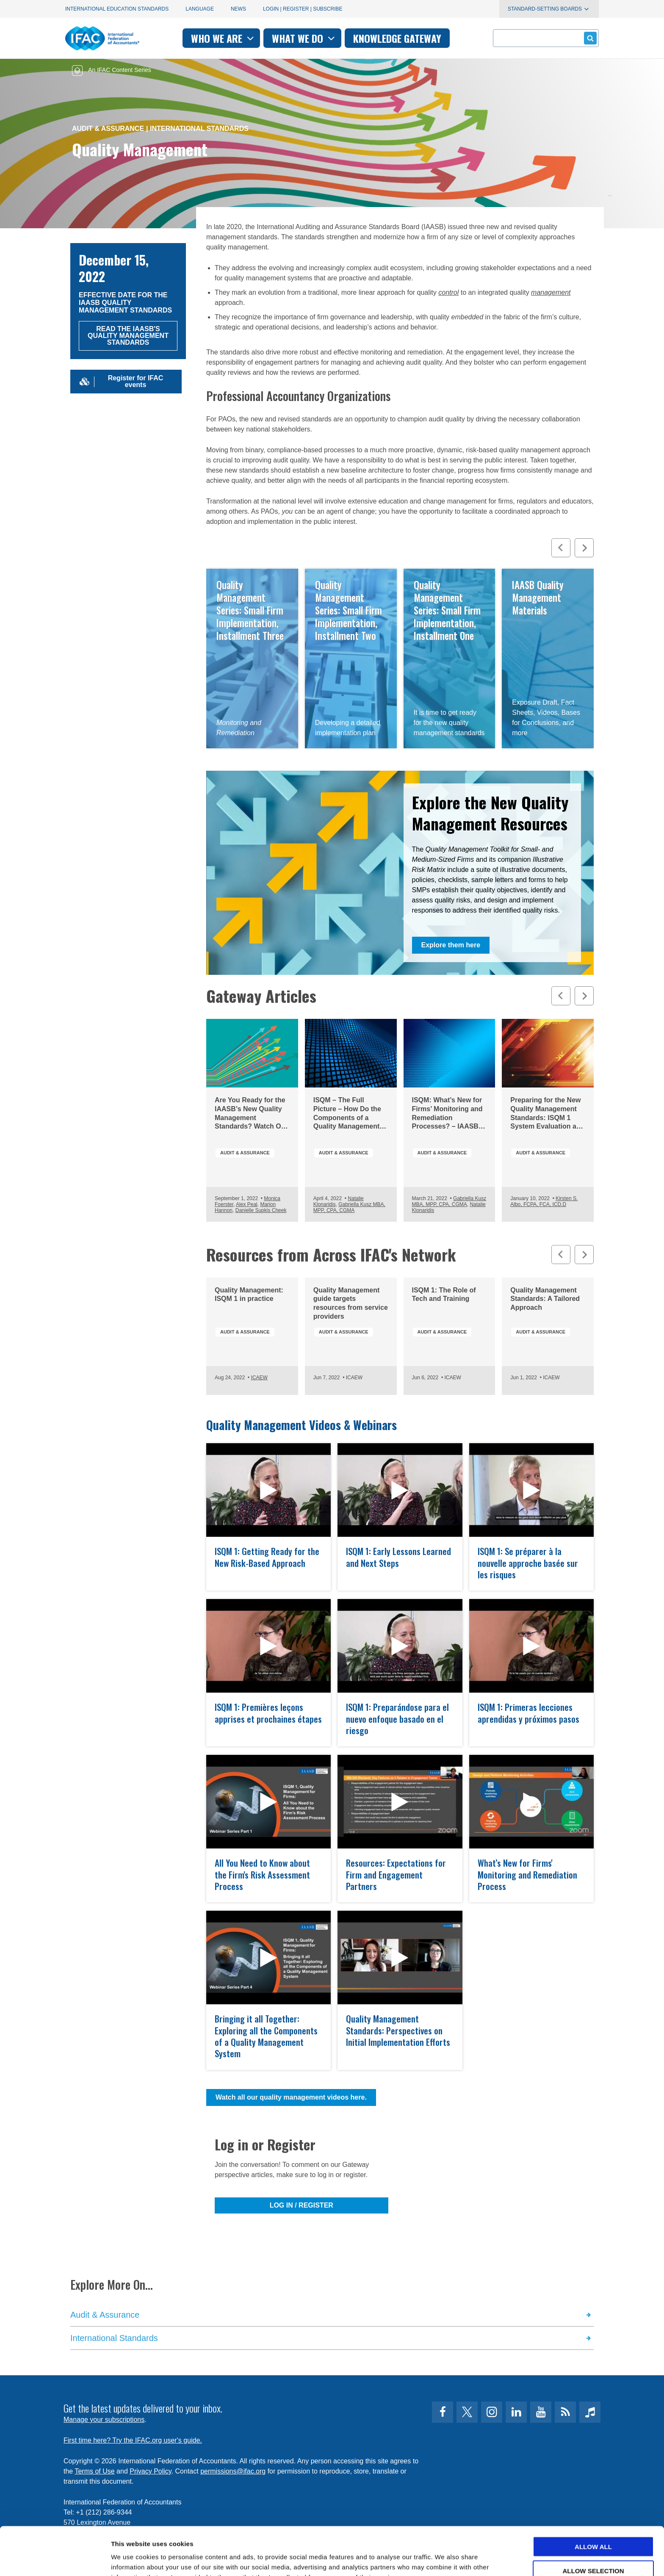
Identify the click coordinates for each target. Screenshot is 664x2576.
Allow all (593, 2501)
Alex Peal (246, 1204)
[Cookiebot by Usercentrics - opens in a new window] (55, 2559)
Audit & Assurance (108, 128)
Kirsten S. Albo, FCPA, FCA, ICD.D (544, 1201)
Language (199, 9)
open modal (268, 1517)
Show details (444, 2559)
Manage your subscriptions (104, 2419)
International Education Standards (117, 9)
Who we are (223, 38)
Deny (593, 2549)
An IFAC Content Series (111, 69)
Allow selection (593, 2525)
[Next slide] (584, 547)
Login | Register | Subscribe (303, 9)
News (238, 9)
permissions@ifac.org (233, 2471)
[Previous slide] (560, 547)
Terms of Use (94, 2471)
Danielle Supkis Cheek (261, 1210)
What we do (304, 38)
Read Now (252, 658)
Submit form (589, 38)
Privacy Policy (150, 2471)
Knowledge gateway (397, 38)
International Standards (199, 128)
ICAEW (259, 1378)
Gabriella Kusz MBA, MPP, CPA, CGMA (349, 1207)
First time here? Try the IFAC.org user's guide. (133, 2440)
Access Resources (548, 658)
